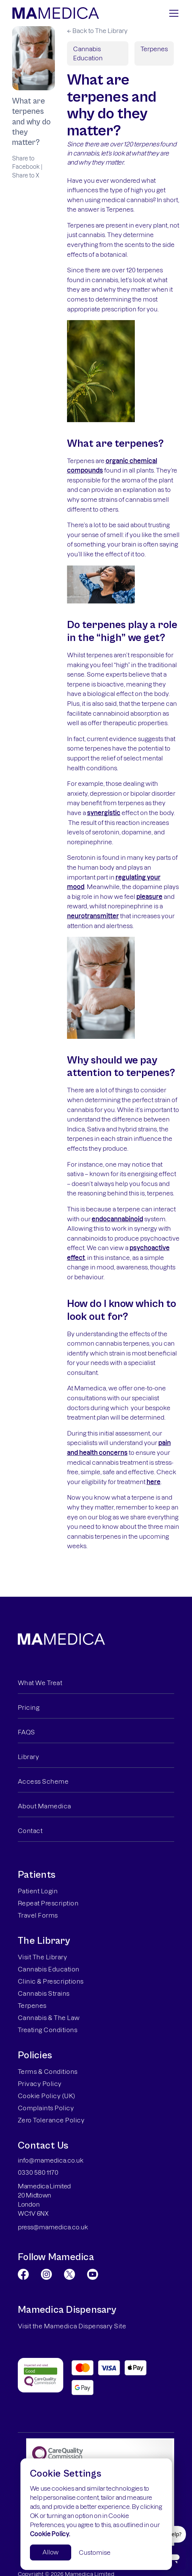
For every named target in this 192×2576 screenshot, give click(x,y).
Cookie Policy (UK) (46, 2095)
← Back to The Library (97, 30)
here (154, 1481)
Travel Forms (38, 1915)
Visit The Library (42, 1957)
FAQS (26, 1732)
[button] (172, 13)
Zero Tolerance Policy (51, 2120)
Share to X (25, 175)
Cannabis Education (88, 53)
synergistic (103, 812)
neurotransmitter (93, 916)
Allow (50, 2552)
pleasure (149, 896)
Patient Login (38, 1891)
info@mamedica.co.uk (50, 2160)
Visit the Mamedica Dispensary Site (72, 2326)
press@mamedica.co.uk (53, 2227)
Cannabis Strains (44, 1993)
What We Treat (40, 1682)
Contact (30, 1830)
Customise (95, 2552)
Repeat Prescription (48, 1903)
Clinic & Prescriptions (51, 1981)
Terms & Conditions (48, 2071)
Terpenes (154, 49)
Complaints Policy (46, 2108)
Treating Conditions (47, 2029)
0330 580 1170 (38, 2172)
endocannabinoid (117, 1219)
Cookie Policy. (50, 2533)
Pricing (28, 1707)
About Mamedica (44, 1806)
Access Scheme (43, 1781)
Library (28, 1756)
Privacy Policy (40, 2083)
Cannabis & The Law (49, 2017)
